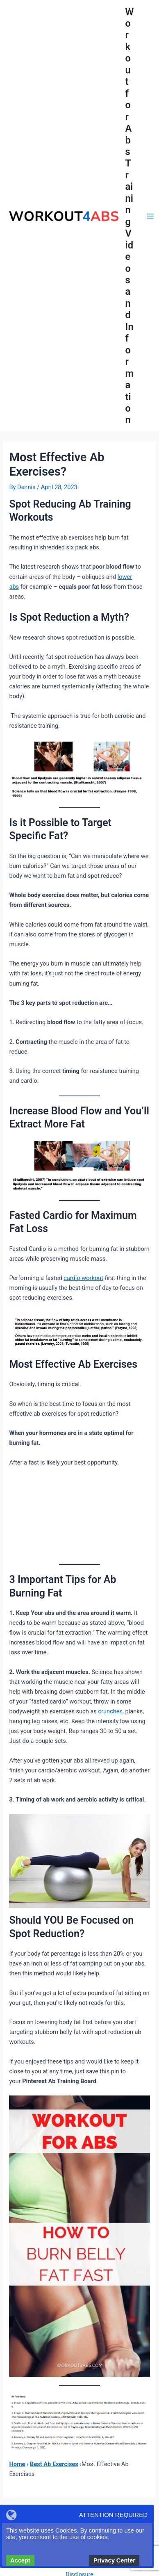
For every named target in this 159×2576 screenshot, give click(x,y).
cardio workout (83, 1278)
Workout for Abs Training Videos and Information (129, 216)
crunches (110, 1711)
